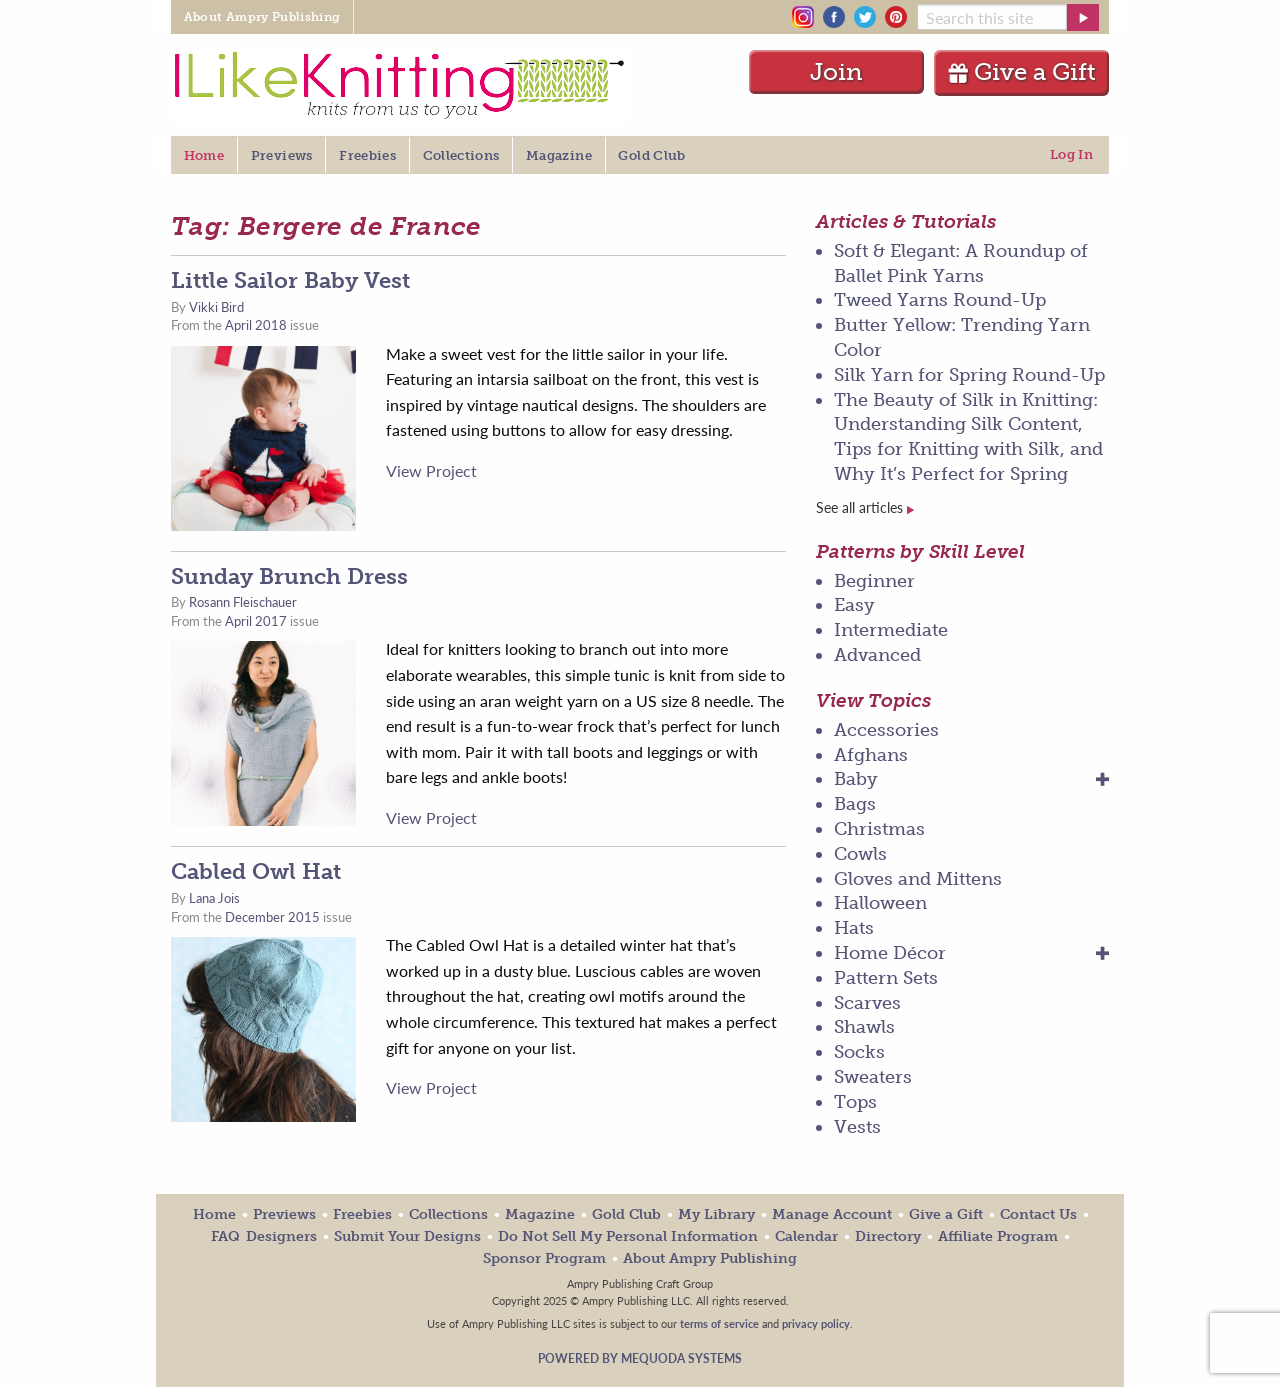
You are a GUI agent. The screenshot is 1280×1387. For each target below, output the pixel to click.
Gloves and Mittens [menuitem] (918, 879)
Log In (1071, 154)
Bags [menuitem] (855, 804)
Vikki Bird (216, 307)
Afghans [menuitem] (871, 755)
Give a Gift (1021, 71)
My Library (716, 1214)
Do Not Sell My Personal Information (628, 1236)
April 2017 (256, 621)
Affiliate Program (998, 1236)
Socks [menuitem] (859, 1052)
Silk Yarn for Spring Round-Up (969, 375)
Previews (284, 1214)
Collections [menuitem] (461, 155)
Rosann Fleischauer (243, 602)
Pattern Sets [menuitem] (886, 978)
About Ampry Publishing (710, 1258)
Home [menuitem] (204, 155)
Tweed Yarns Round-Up (940, 300)
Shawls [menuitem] (864, 1027)
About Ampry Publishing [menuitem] (262, 17)
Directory (888, 1236)
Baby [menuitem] (856, 779)
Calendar (806, 1236)
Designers (281, 1236)
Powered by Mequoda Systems (640, 1358)
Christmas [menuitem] (879, 829)
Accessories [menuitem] (886, 730)
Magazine (540, 1214)
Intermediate (891, 630)
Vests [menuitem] (857, 1127)
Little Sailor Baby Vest (290, 280)
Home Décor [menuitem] (890, 953)
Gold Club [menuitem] (651, 155)
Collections (448, 1214)
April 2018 (256, 325)
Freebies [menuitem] (367, 155)
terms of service (719, 1323)
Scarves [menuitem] (867, 1003)
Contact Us (1038, 1214)
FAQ (225, 1236)
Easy (854, 605)
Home (214, 1214)
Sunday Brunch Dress (289, 576)
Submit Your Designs (407, 1236)
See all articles (865, 507)
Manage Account (832, 1214)
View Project (431, 470)
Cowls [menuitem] (860, 854)
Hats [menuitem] (854, 928)
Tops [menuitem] (855, 1102)
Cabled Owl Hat (256, 871)
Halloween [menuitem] (880, 903)
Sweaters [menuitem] (873, 1077)
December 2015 (272, 917)
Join (836, 71)
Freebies (362, 1214)
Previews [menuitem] (282, 155)
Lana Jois (214, 898)
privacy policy (816, 1323)
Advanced (877, 655)
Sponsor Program (544, 1258)
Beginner (874, 581)
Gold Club (626, 1214)
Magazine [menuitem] (559, 155)
